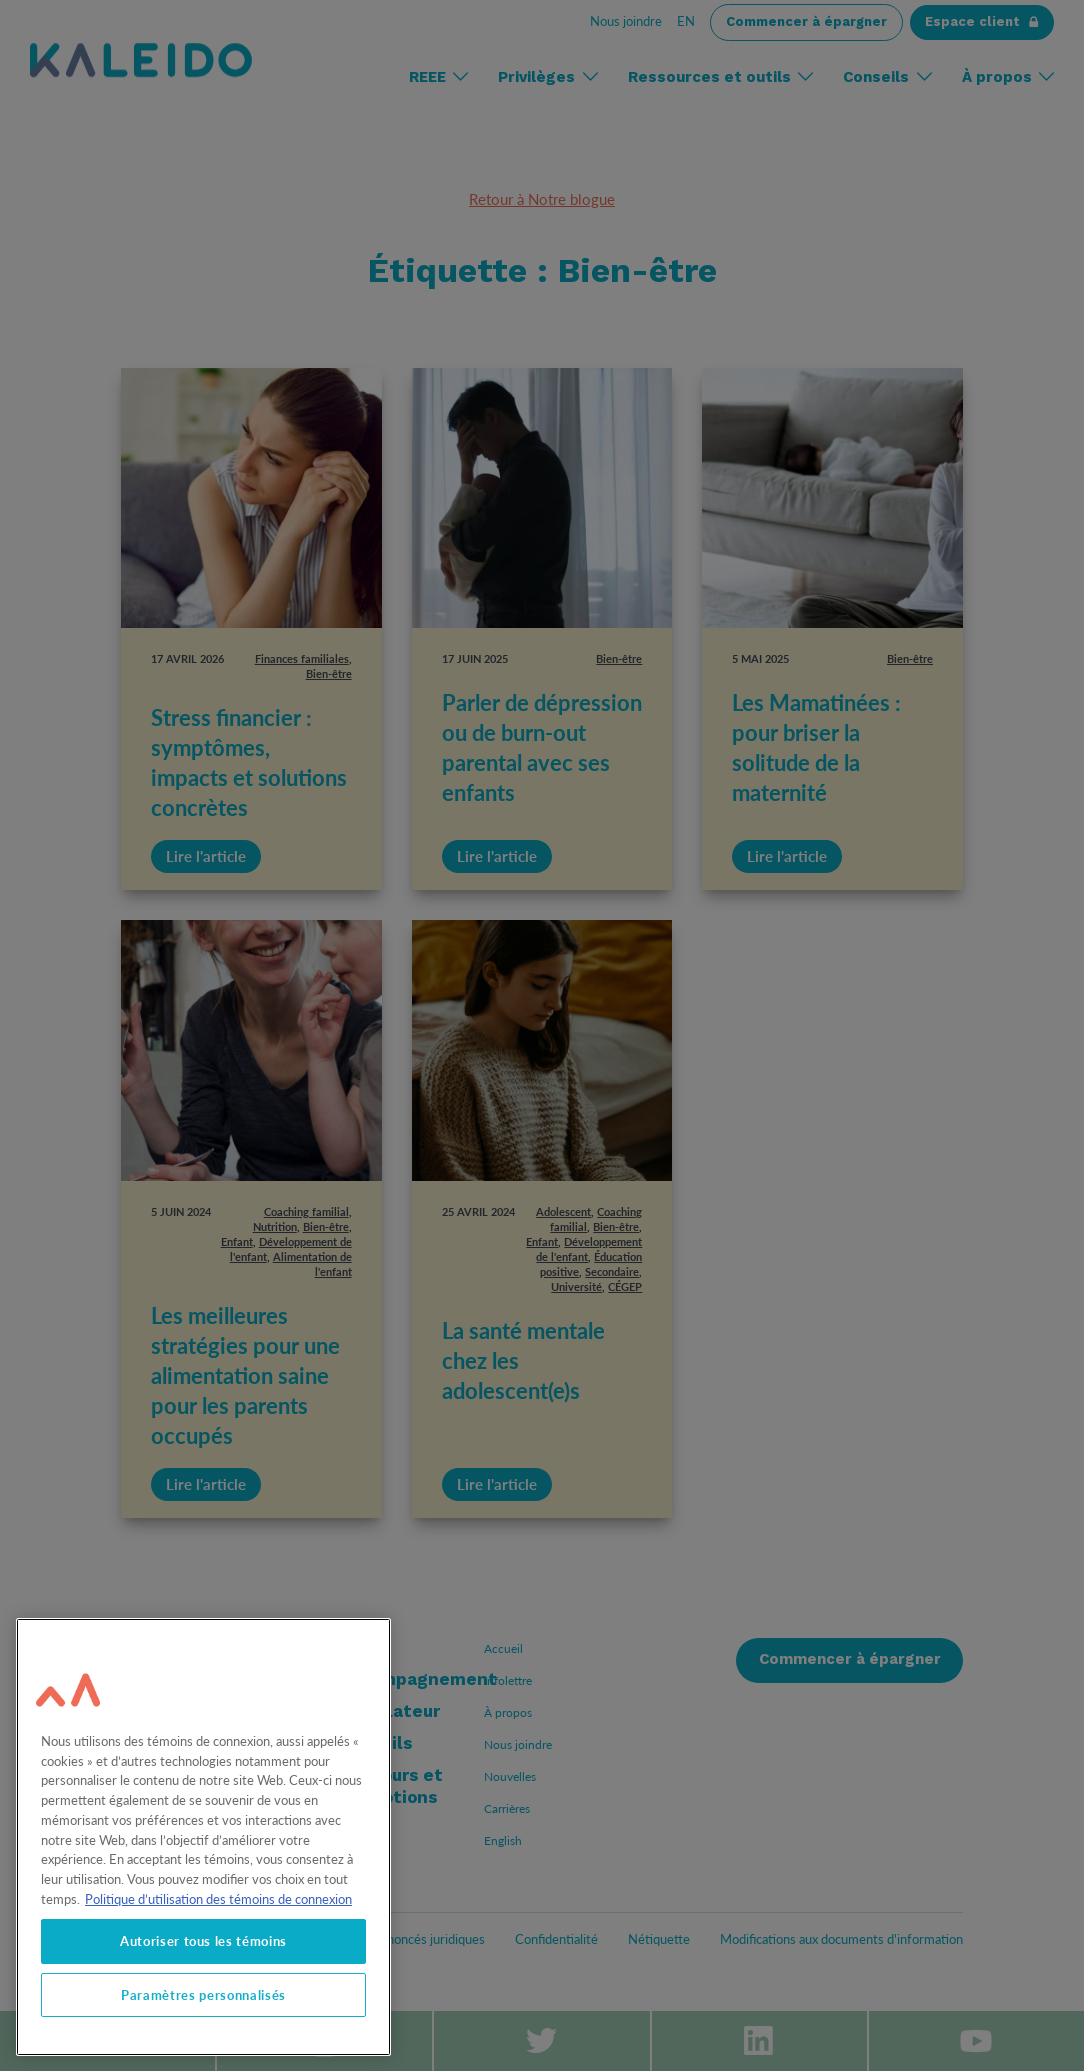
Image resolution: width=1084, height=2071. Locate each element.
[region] (203, 1837)
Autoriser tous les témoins (203, 1941)
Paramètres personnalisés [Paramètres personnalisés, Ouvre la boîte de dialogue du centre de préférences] (203, 1995)
